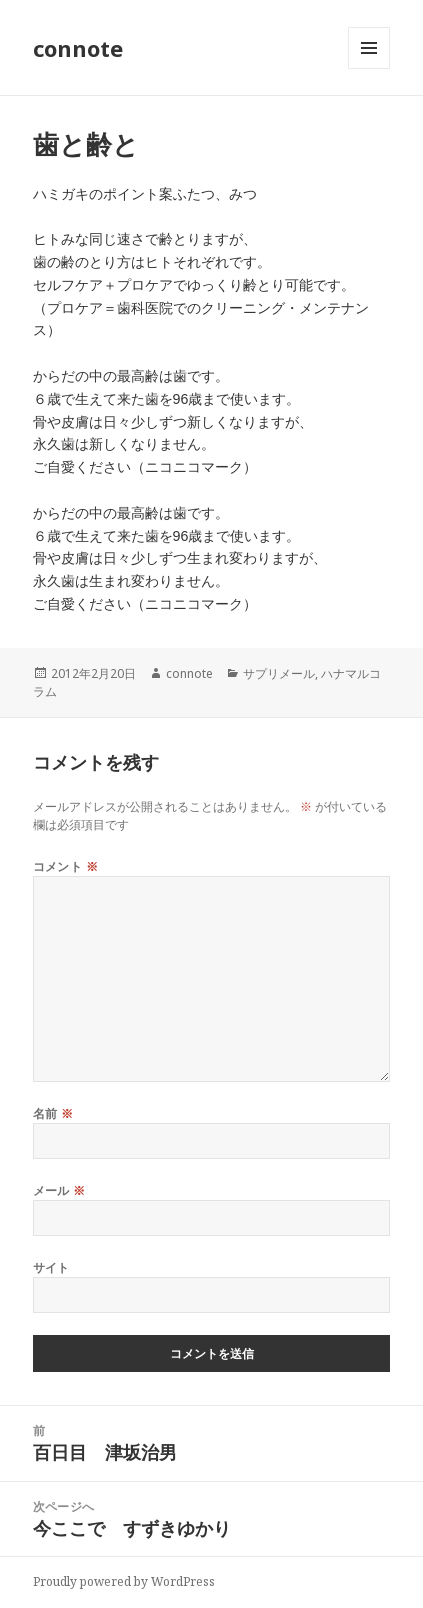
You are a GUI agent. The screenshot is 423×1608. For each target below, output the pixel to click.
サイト (51, 1267)
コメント (66, 866)
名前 (53, 1113)
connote (78, 48)
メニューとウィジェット (369, 68)
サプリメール (279, 673)
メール (59, 1190)
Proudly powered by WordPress (124, 1581)
